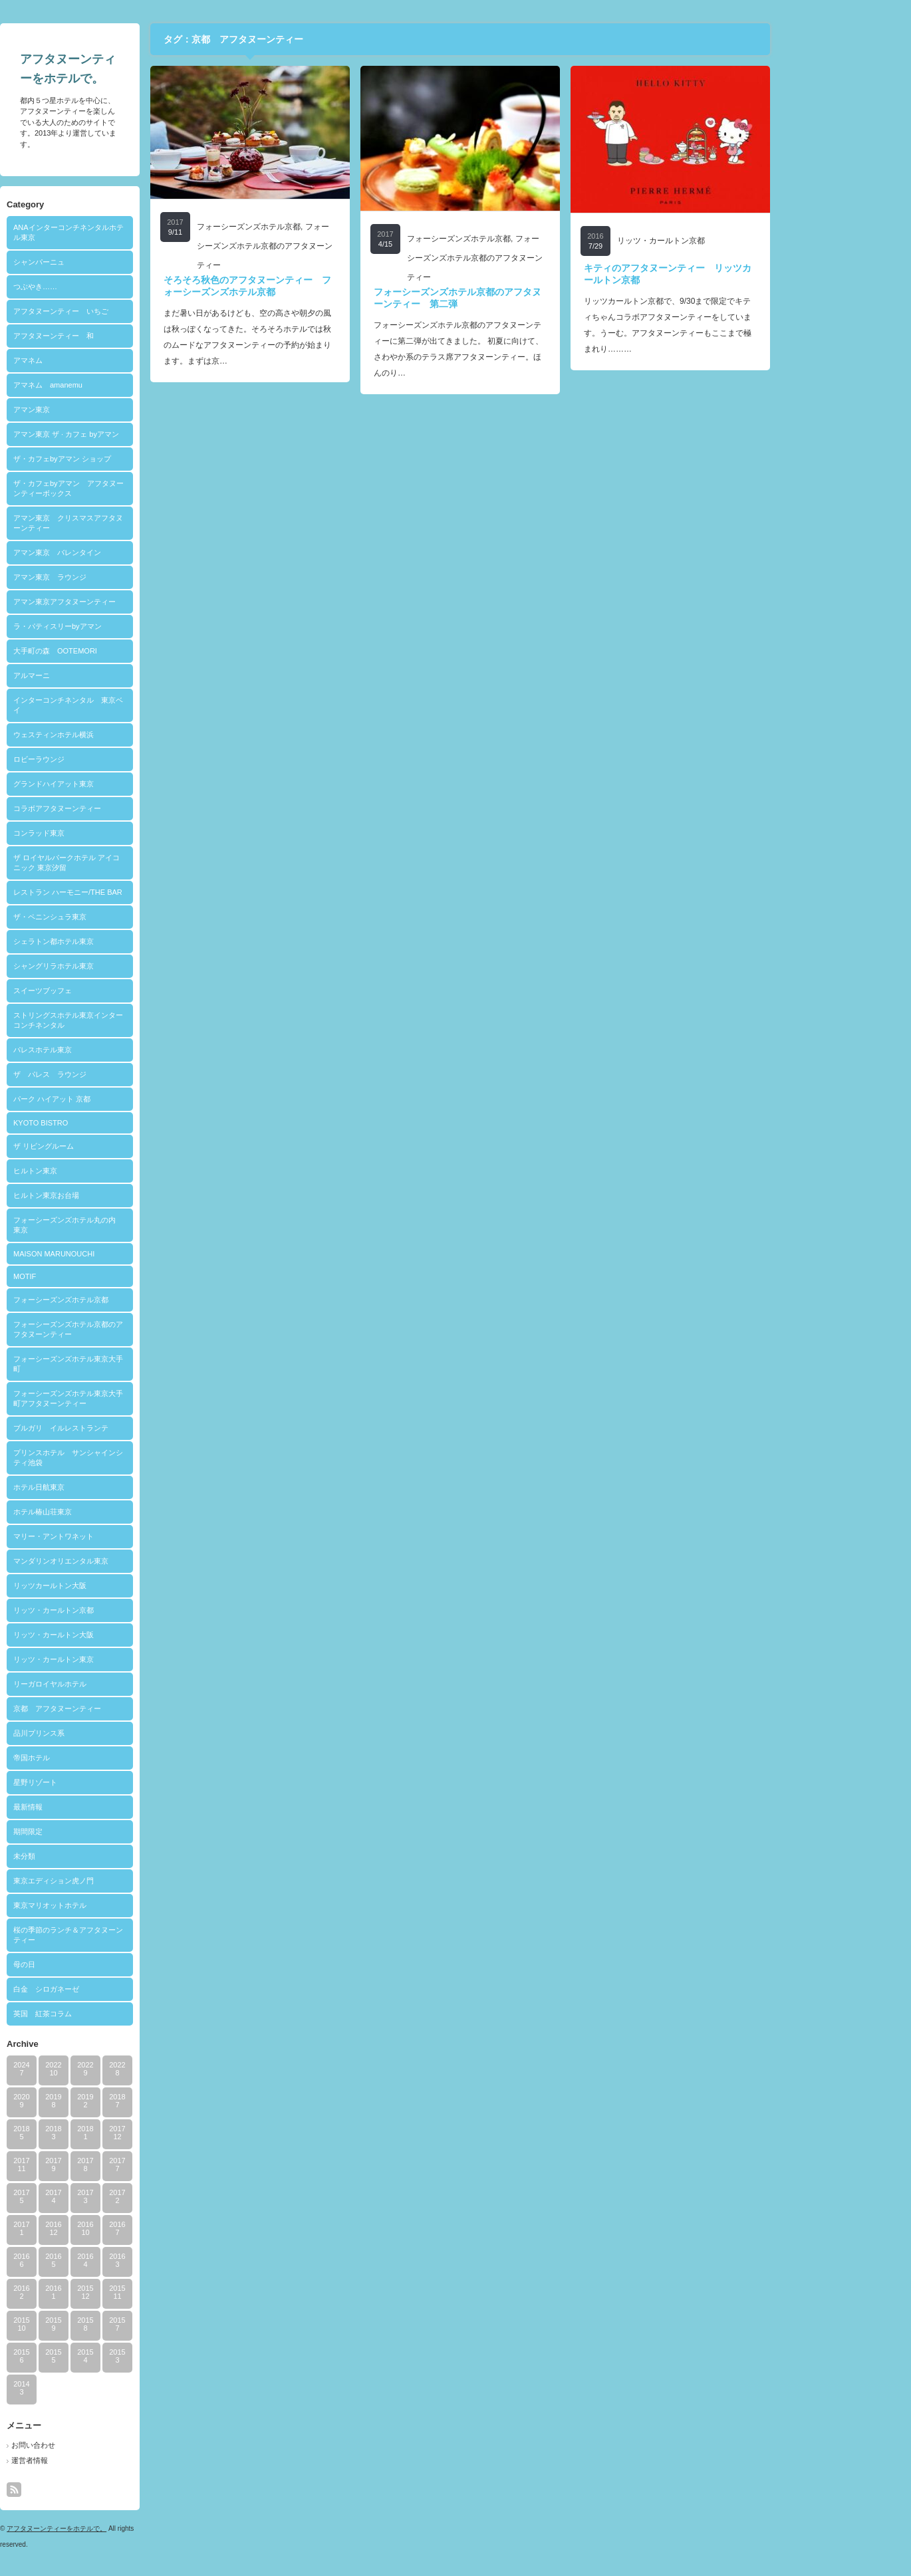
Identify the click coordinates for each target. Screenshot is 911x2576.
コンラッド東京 (106, 833)
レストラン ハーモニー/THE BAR (135, 892)
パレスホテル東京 (110, 1050)
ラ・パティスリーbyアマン (125, 626)
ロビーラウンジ (106, 759)
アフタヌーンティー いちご (128, 311)
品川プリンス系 (106, 1733)
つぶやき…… (103, 287)
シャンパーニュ (106, 262)
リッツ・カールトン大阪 (121, 1635)
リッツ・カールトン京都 (121, 1610)
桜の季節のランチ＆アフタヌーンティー (136, 1935)
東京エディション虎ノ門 (121, 1881)
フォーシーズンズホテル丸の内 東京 (136, 1225)
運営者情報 (97, 2460)
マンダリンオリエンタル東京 (128, 1561)
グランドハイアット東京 (121, 784)
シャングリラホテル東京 (121, 966)
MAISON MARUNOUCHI (121, 1254)
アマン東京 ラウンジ (117, 577)
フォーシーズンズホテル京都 (128, 1300)
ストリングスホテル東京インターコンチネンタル (136, 1020)
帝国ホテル (99, 1758)
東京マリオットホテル (117, 1905)
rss (81, 2489)
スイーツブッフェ (110, 991)
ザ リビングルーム (111, 1146)
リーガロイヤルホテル (117, 1684)
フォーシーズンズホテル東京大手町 (136, 1364)
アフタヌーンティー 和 (121, 336)
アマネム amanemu (115, 385)
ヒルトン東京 (103, 1171)
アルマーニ (99, 675)
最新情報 (95, 1807)
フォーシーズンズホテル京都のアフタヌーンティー (136, 1329)
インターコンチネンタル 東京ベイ (136, 705)
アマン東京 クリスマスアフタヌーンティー (136, 523)
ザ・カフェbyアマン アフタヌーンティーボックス (136, 488)
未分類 (92, 1856)
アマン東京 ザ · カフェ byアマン (134, 434)
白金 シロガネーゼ (114, 1989)
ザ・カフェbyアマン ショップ (130, 459)
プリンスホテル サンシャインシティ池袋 (136, 1457)
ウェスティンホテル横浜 (121, 735)
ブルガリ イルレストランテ (128, 1428)
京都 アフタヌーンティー (125, 1708)
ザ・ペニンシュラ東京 (117, 917)
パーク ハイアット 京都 (119, 1099)
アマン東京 (99, 409)
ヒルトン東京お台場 (114, 1195)
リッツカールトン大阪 (117, 1585)
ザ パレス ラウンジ (117, 1074)
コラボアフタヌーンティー (125, 808)
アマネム (95, 360)
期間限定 (95, 1831)
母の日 (92, 1964)
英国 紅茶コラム (110, 2014)
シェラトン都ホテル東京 (121, 941)
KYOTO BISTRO (108, 1123)
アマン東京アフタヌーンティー (132, 602)
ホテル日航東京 (106, 1487)
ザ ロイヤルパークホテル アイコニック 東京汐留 (134, 863)
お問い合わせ (101, 2445)
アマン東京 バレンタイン (125, 552)
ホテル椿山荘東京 (110, 1512)
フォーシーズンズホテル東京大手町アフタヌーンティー (136, 1398)
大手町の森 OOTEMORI (123, 651)
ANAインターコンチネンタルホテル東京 (136, 232)
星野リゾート (103, 1782)
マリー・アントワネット (121, 1536)
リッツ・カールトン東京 (121, 1659)
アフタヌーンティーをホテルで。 (124, 2528)
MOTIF (92, 1276)
